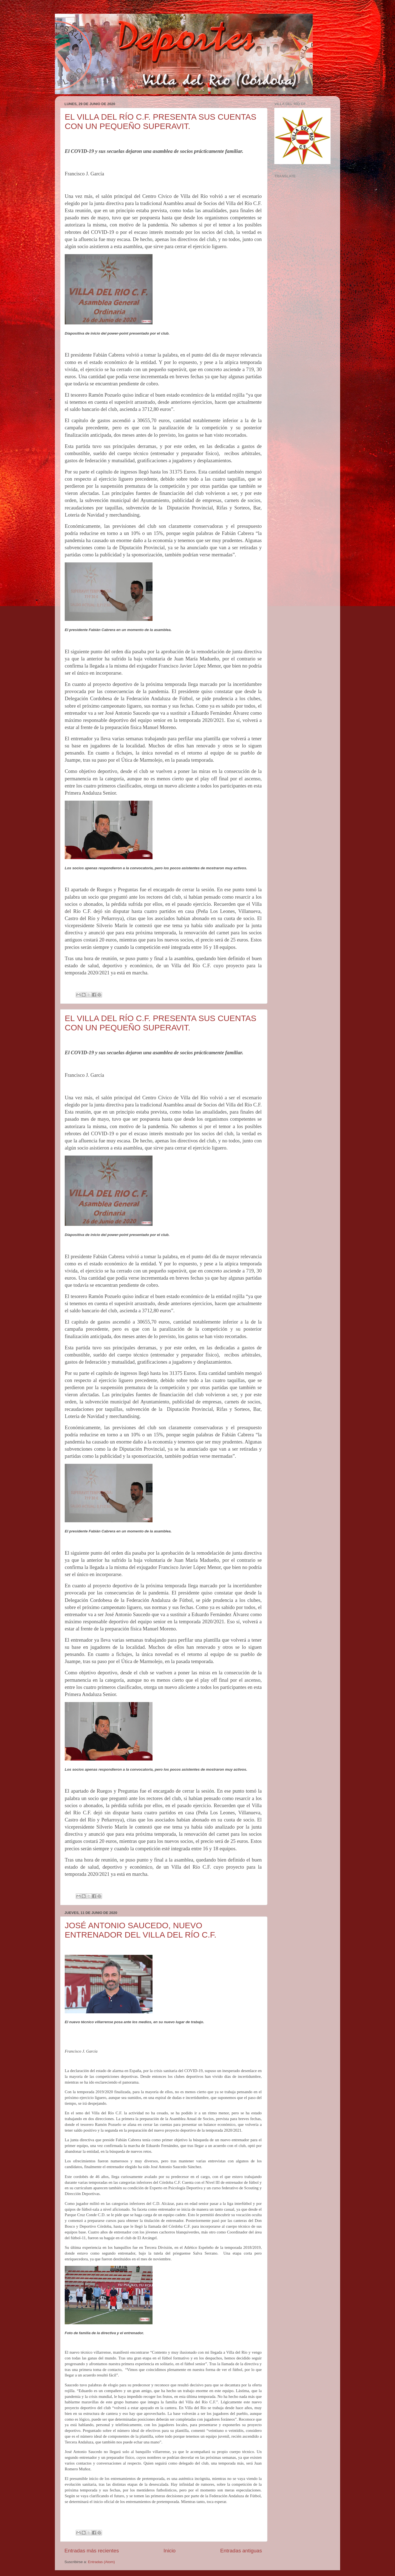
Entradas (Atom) (101, 2562)
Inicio (169, 2550)
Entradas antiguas (241, 2550)
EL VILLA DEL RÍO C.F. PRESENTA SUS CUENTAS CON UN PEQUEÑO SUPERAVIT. (160, 121)
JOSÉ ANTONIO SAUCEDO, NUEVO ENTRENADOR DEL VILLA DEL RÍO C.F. (140, 1930)
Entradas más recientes (91, 2550)
